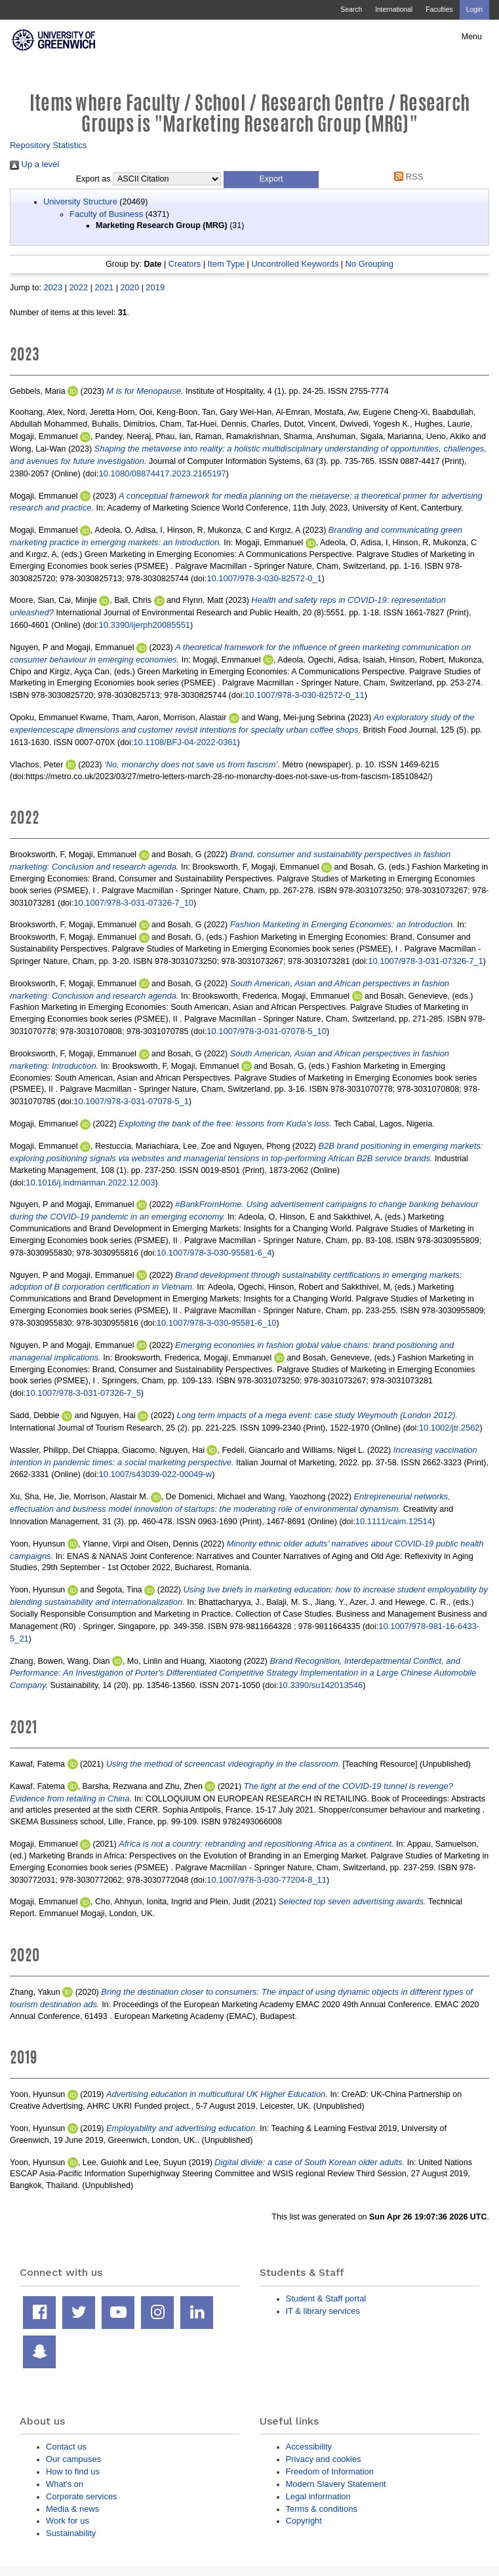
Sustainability (71, 2533)
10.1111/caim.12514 (393, 1521)
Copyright (304, 2521)
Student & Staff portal (326, 2298)
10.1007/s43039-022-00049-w (155, 1474)
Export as (93, 178)
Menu (472, 36)
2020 (129, 287)
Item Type (226, 264)
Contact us (66, 2446)
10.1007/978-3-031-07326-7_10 (133, 903)
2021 (103, 287)
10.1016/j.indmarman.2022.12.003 (90, 1182)
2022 (78, 287)
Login (474, 9)
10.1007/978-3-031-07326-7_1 (425, 961)
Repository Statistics (48, 145)
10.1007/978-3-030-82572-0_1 (264, 578)
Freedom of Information (330, 2471)
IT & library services (323, 2311)
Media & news (72, 2509)
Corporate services (81, 2496)
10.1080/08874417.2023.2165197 (162, 473)
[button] (271, 179)
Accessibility (309, 2446)
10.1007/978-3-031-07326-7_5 (83, 1393)
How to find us (73, 2471)
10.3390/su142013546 (320, 1685)
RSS (407, 177)
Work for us (67, 2521)
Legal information (318, 2496)
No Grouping (369, 264)
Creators (185, 264)
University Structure (80, 201)
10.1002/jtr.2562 (449, 1427)
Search (351, 9)
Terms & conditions (321, 2509)
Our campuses (73, 2459)
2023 (52, 287)
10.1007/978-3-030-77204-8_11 (267, 1880)
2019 (155, 287)
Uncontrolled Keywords (294, 264)
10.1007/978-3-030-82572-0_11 (305, 695)
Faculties (439, 9)
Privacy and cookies (323, 2459)
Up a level (34, 164)
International (393, 9)
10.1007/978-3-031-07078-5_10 (267, 1031)
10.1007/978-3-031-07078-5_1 (131, 1101)
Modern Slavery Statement (336, 2484)
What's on (64, 2484)
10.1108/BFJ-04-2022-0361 (185, 742)
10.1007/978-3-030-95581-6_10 (217, 1323)
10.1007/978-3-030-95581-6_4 (214, 1253)
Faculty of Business (106, 214)
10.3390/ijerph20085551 (145, 625)
